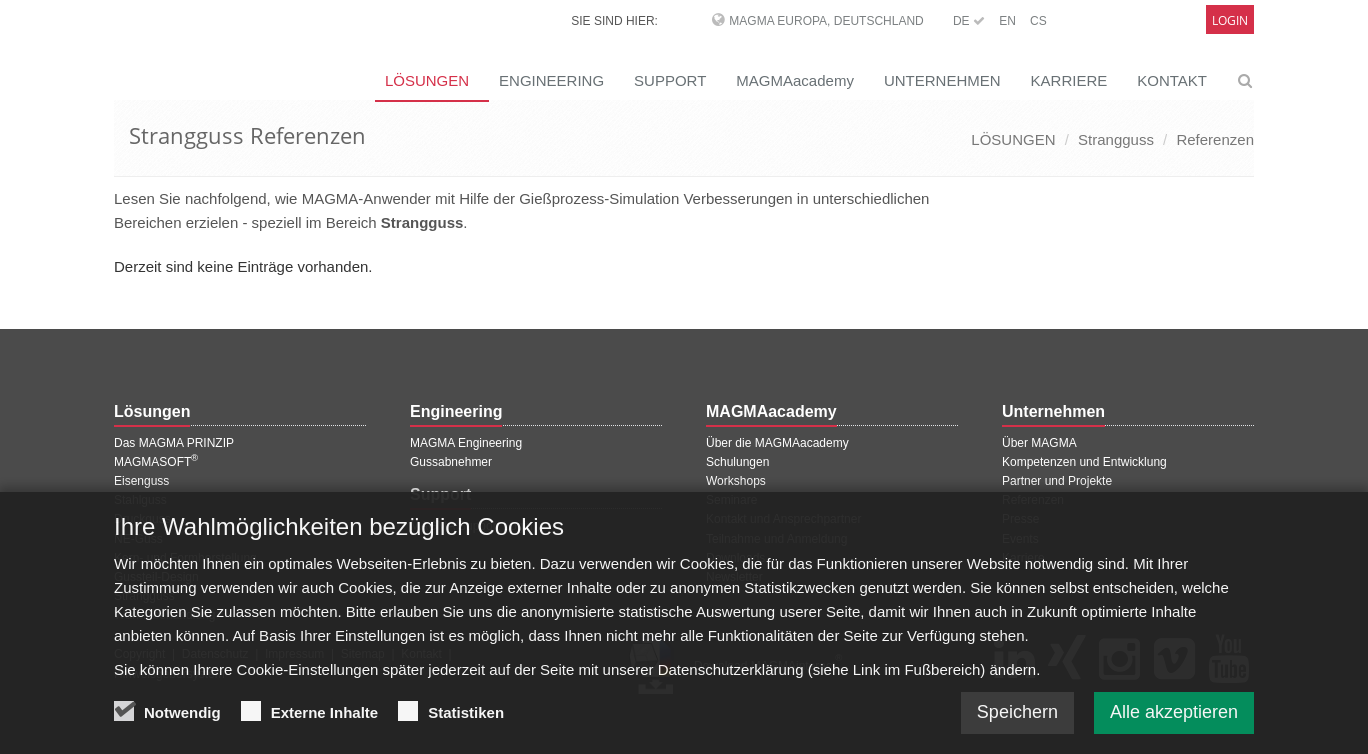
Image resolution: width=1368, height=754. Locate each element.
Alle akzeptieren (1174, 724)
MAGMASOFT (156, 462)
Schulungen (737, 462)
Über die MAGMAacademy (777, 443)
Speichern (1017, 724)
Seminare (731, 500)
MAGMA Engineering (466, 443)
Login (1230, 20)
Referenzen (1215, 139)
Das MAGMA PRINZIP (174, 443)
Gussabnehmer (451, 462)
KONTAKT (1172, 80)
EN (1007, 21)
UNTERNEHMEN (942, 80)
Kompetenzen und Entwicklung (1084, 462)
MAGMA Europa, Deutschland (826, 21)
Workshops (736, 481)
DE (969, 21)
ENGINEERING (551, 80)
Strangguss (1116, 139)
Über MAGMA (1039, 443)
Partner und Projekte (1057, 481)
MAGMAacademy (795, 80)
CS (1038, 21)
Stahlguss (140, 500)
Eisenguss (141, 481)
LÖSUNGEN (427, 80)
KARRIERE (1069, 80)
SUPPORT (670, 80)
